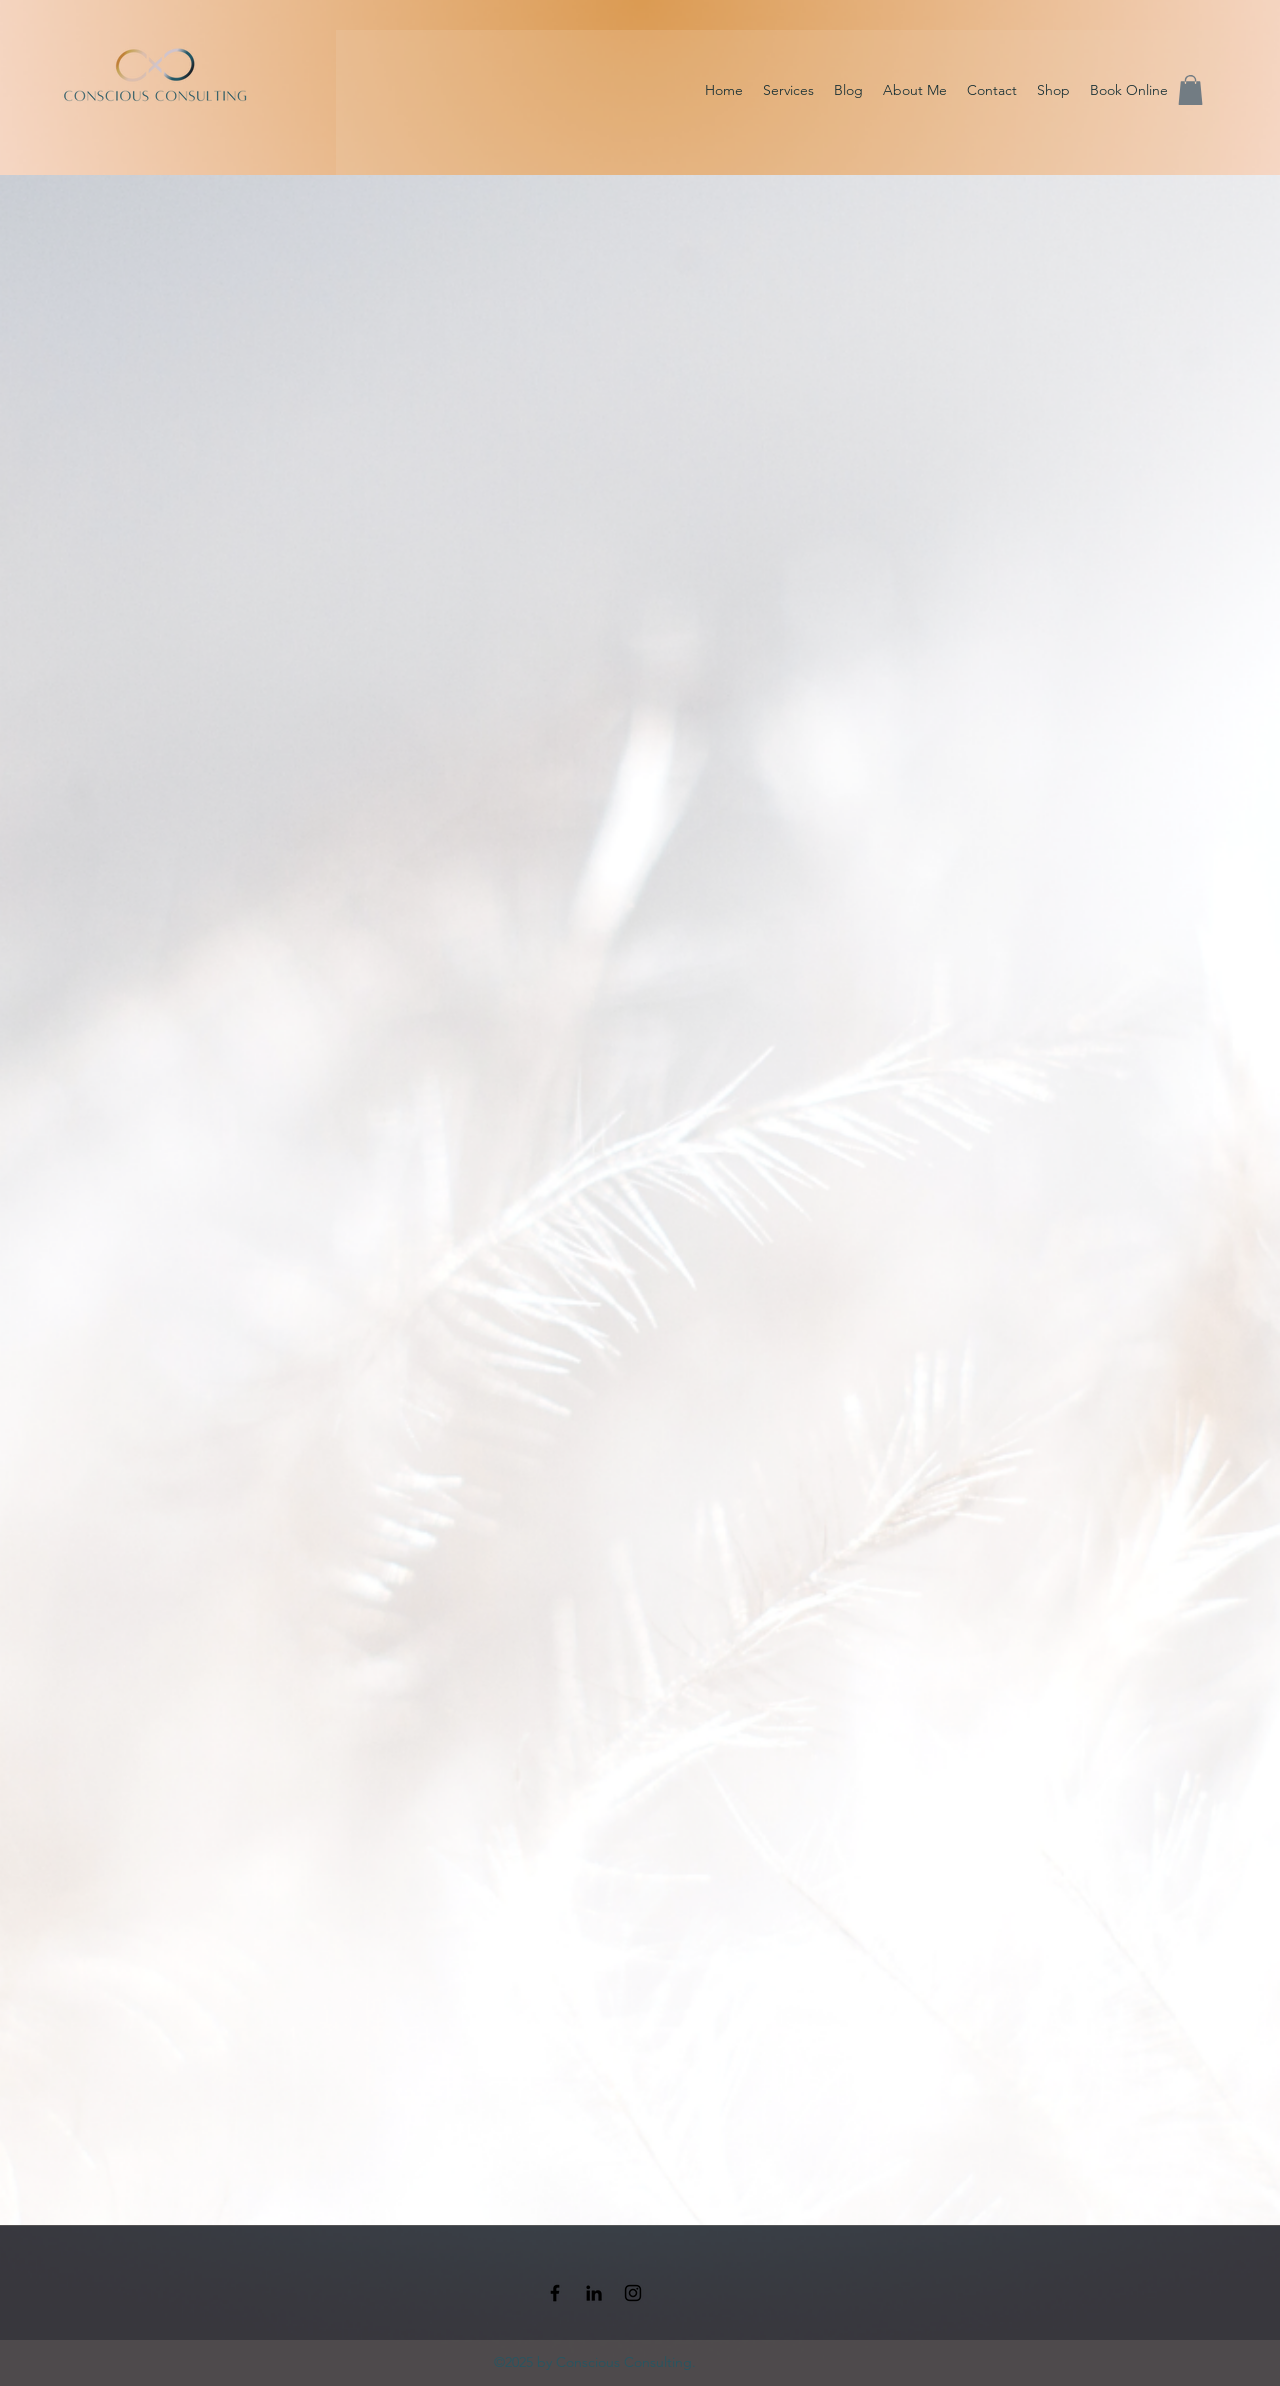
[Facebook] (555, 2293)
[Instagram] (633, 2293)
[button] (1190, 90)
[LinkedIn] (594, 2293)
